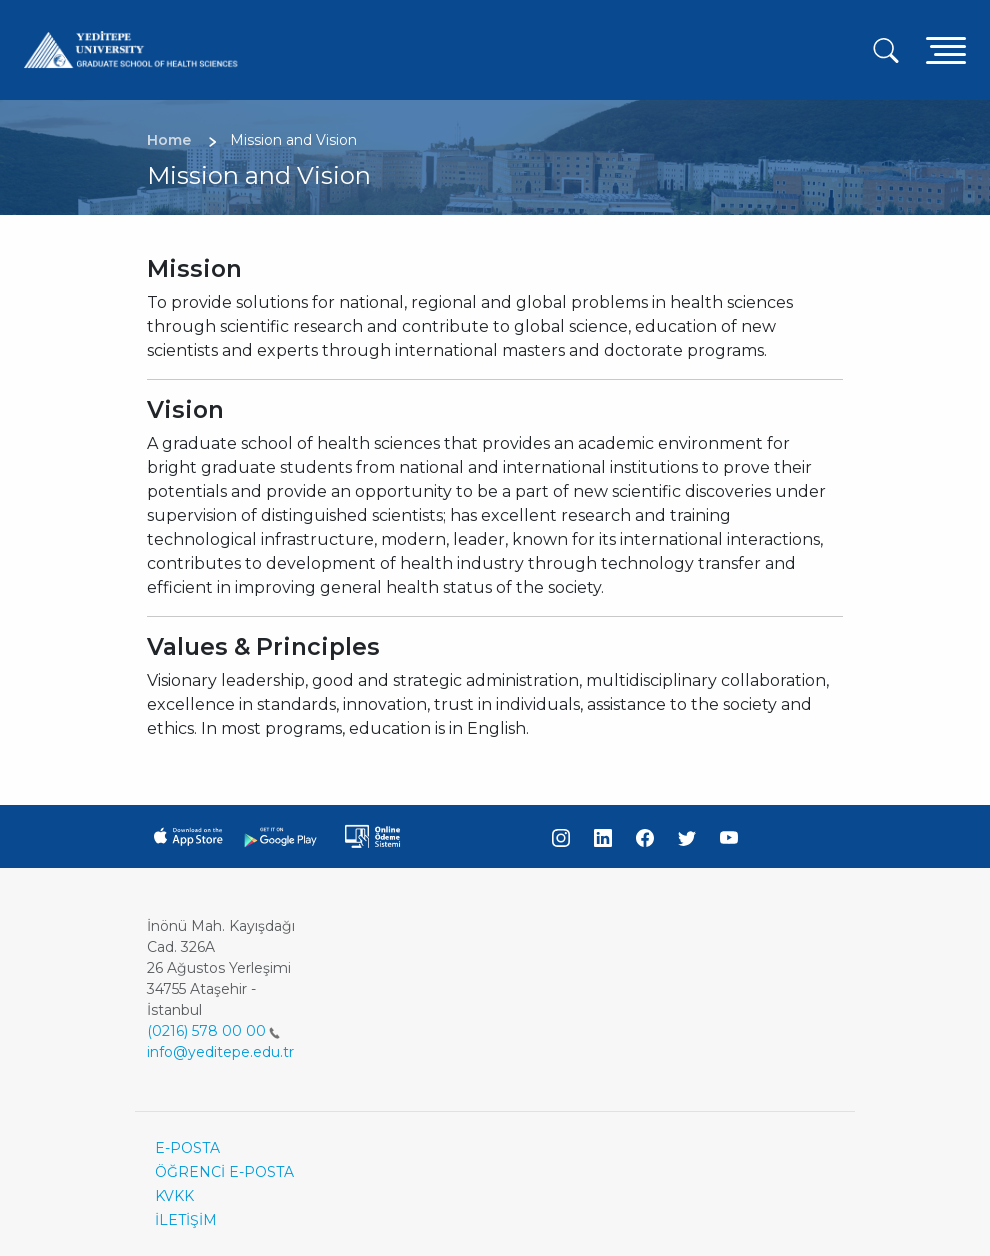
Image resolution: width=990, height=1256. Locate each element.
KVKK (174, 1196)
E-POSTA (187, 1148)
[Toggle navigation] (946, 49)
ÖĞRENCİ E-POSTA (224, 1172)
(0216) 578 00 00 (213, 1031)
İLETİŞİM (186, 1220)
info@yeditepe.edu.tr (220, 1052)
